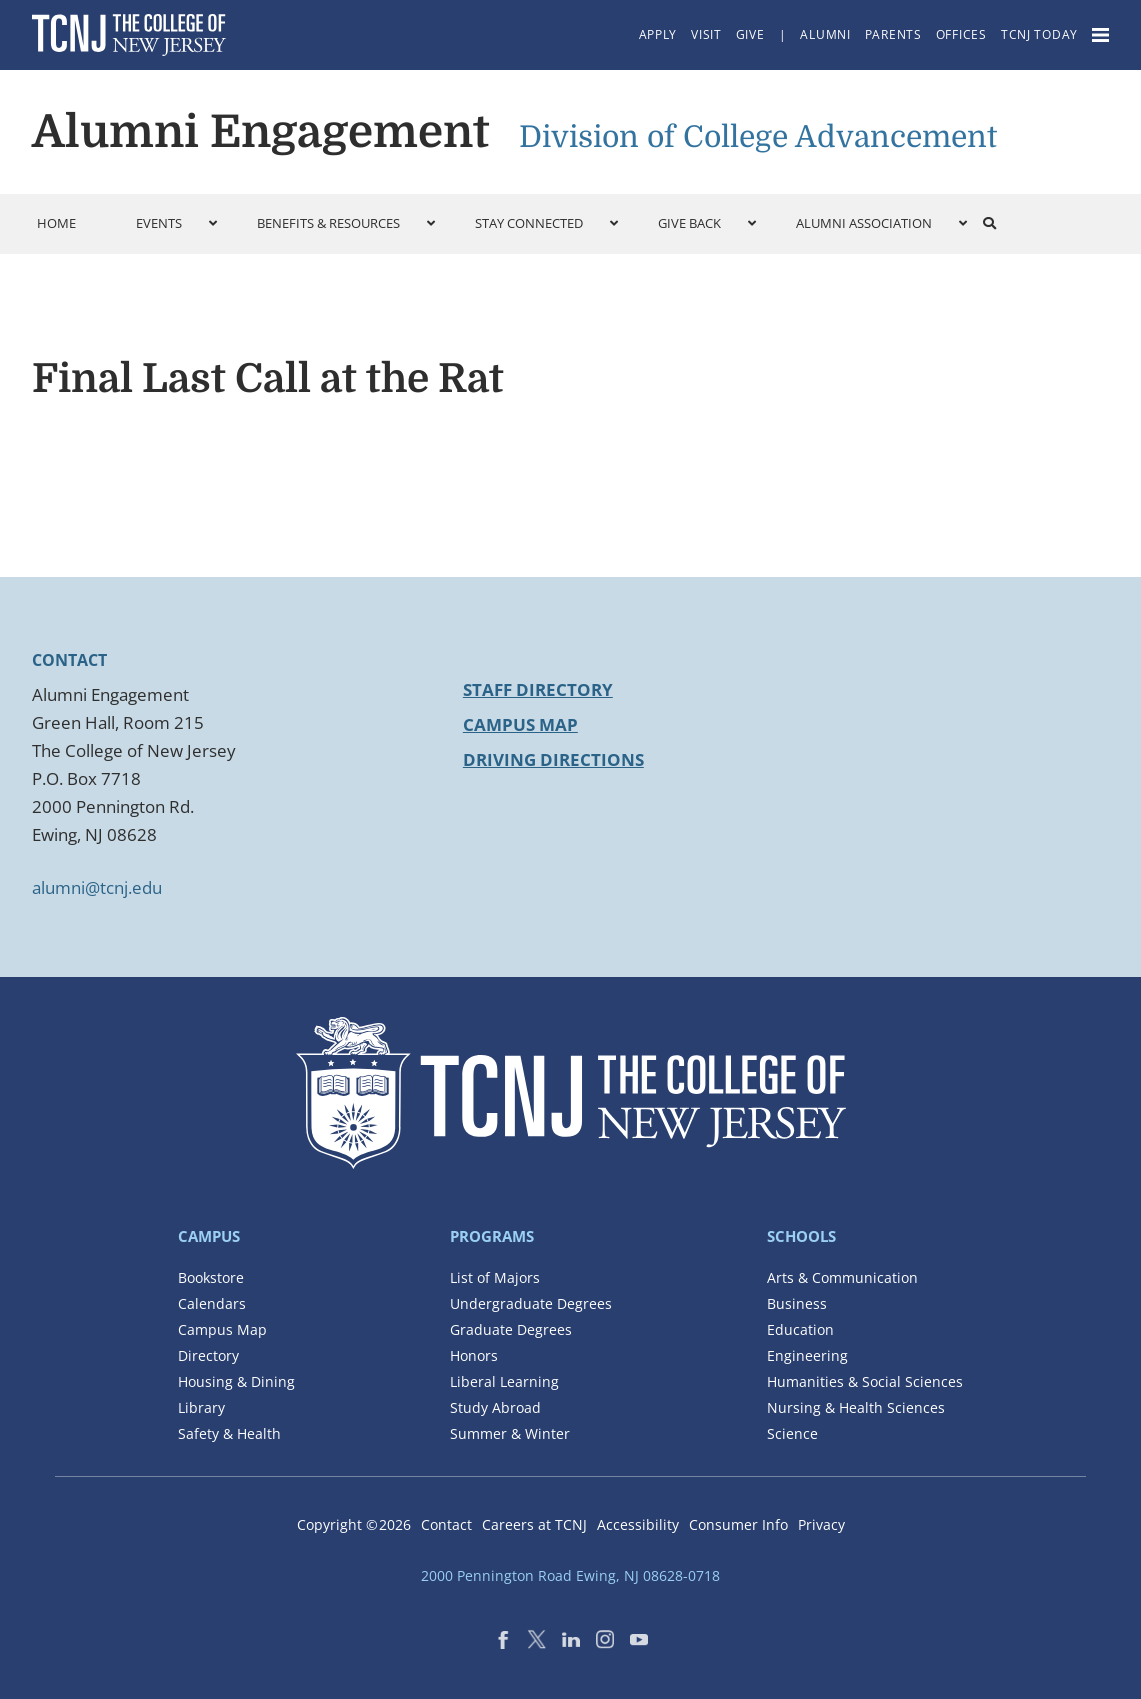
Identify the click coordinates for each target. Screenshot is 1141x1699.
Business (797, 1303)
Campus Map (520, 724)
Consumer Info (738, 1524)
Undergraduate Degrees (531, 1303)
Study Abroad (495, 1407)
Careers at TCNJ (534, 1524)
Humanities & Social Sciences (865, 1381)
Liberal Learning (504, 1381)
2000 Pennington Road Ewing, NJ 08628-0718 (570, 1575)
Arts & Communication (842, 1277)
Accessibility (638, 1524)
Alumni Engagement (260, 132)
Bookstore (211, 1277)
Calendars (212, 1303)
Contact (446, 1524)
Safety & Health (229, 1433)
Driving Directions (553, 759)
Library (201, 1407)
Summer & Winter (510, 1433)
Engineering (807, 1355)
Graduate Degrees (511, 1329)
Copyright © (354, 1524)
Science (792, 1433)
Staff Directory (538, 689)
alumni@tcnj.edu (97, 887)
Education (800, 1329)
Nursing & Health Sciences (856, 1407)
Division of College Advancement (758, 137)
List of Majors (495, 1277)
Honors (474, 1355)
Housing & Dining (236, 1381)
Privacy (821, 1524)
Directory (208, 1355)
